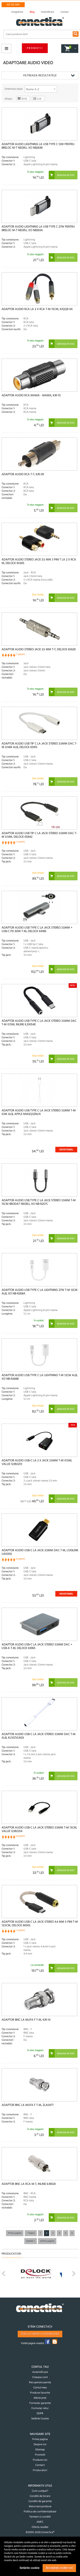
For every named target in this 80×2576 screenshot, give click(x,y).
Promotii (35, 48)
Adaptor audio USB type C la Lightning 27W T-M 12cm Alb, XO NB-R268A (39, 1292)
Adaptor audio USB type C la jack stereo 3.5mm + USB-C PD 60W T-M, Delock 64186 (37, 929)
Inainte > (30, 2241)
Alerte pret (40, 2398)
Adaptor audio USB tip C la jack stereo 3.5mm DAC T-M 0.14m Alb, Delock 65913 (39, 745)
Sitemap (40, 2449)
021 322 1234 (13, 5)
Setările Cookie (40, 2418)
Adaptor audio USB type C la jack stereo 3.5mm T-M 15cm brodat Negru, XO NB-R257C (39, 1202)
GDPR (40, 2413)
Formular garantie (40, 2403)
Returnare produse (40, 2506)
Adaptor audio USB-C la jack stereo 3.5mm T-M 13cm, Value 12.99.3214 (39, 1829)
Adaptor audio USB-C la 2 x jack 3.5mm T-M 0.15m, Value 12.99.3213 (37, 1462)
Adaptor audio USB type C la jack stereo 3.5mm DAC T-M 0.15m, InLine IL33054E (39, 1023)
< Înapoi (31, 2233)
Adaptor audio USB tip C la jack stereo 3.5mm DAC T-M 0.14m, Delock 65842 (39, 835)
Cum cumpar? (40, 2491)
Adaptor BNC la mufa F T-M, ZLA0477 (28, 2105)
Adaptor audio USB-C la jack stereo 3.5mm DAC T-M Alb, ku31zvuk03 (38, 1736)
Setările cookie (29, 2568)
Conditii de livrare (40, 2496)
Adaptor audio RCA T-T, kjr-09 (23, 474)
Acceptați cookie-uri (59, 2568)
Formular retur (40, 2408)
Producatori (40, 2470)
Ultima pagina (47, 2241)
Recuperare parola (40, 2382)
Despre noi (40, 2444)
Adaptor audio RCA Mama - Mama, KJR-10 (31, 395)
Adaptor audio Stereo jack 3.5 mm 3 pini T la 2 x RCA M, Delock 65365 (39, 561)
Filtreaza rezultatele (40, 75)
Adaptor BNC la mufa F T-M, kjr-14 (26, 2020)
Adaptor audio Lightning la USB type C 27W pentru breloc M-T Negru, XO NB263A (38, 228)
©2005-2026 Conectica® (40, 2532)
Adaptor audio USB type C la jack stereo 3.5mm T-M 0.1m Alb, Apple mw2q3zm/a (39, 1112)
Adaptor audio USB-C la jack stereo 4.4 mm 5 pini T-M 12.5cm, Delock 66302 (40, 1924)
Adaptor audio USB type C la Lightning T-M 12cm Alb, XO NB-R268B (39, 1377)
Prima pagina (14, 2233)
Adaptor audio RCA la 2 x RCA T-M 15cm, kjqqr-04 (37, 309)
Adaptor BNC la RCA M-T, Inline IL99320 (29, 2184)
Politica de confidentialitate (40, 2511)
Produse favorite (40, 2393)
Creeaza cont (40, 2377)
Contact (40, 2465)
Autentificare (40, 2372)
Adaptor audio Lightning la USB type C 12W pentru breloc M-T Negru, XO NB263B (38, 146)
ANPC (40, 2522)
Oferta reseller (40, 2527)
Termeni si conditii (40, 2517)
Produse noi (40, 2460)
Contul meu (40, 2387)
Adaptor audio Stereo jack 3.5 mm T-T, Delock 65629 (38, 649)
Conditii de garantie (40, 2501)
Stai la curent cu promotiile (40, 2334)
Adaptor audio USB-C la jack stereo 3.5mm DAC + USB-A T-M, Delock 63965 (37, 1646)
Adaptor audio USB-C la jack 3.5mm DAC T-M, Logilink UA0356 (40, 1552)
